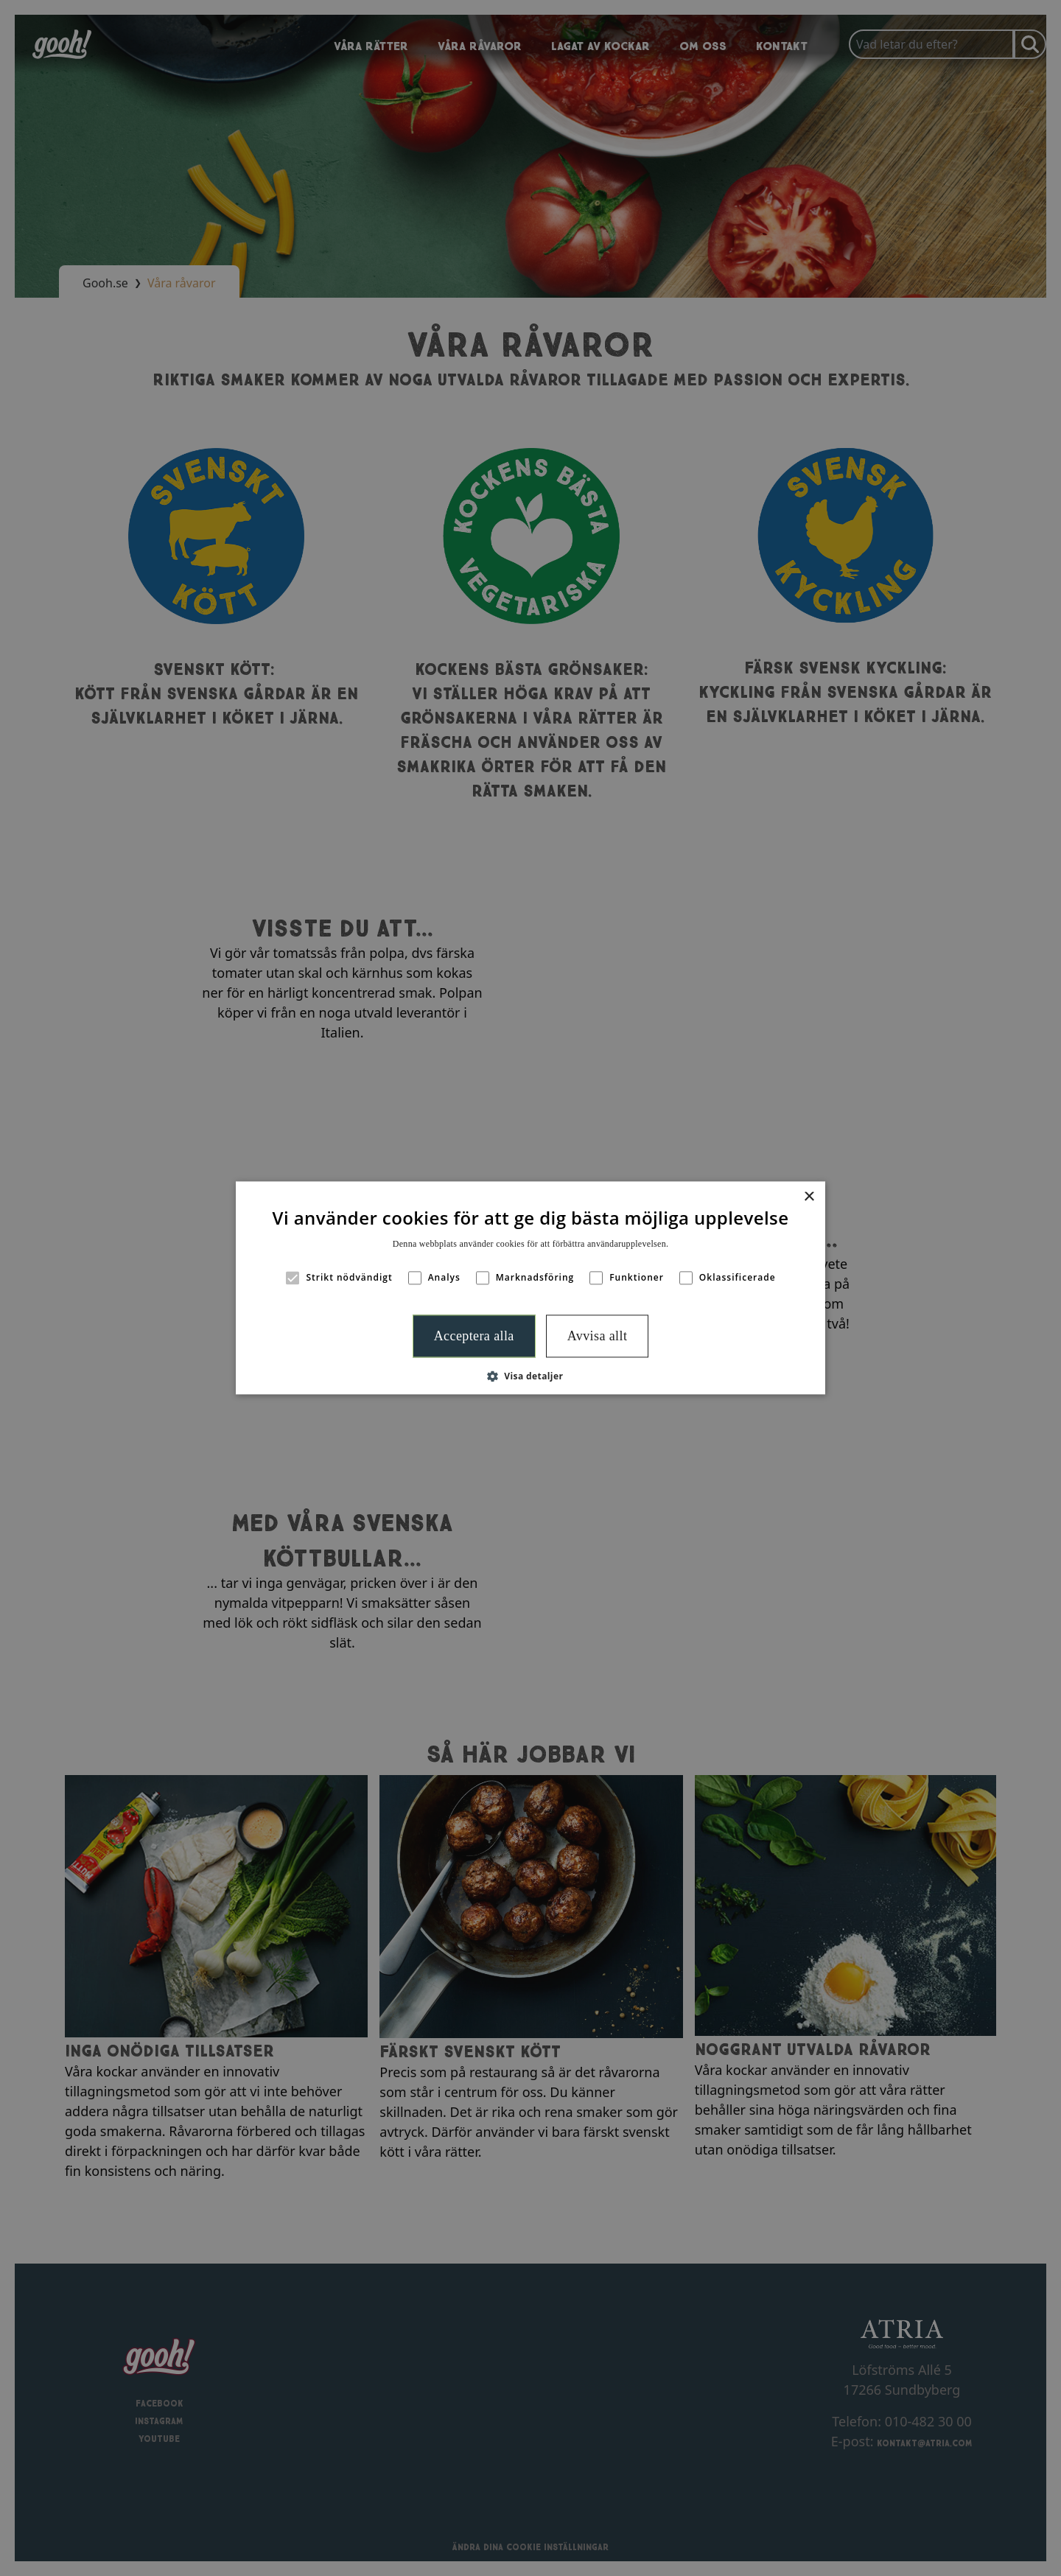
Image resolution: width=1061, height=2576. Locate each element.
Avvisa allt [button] (597, 1336)
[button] (531, 1376)
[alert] (530, 1288)
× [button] (808, 1197)
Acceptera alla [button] (474, 1336)
